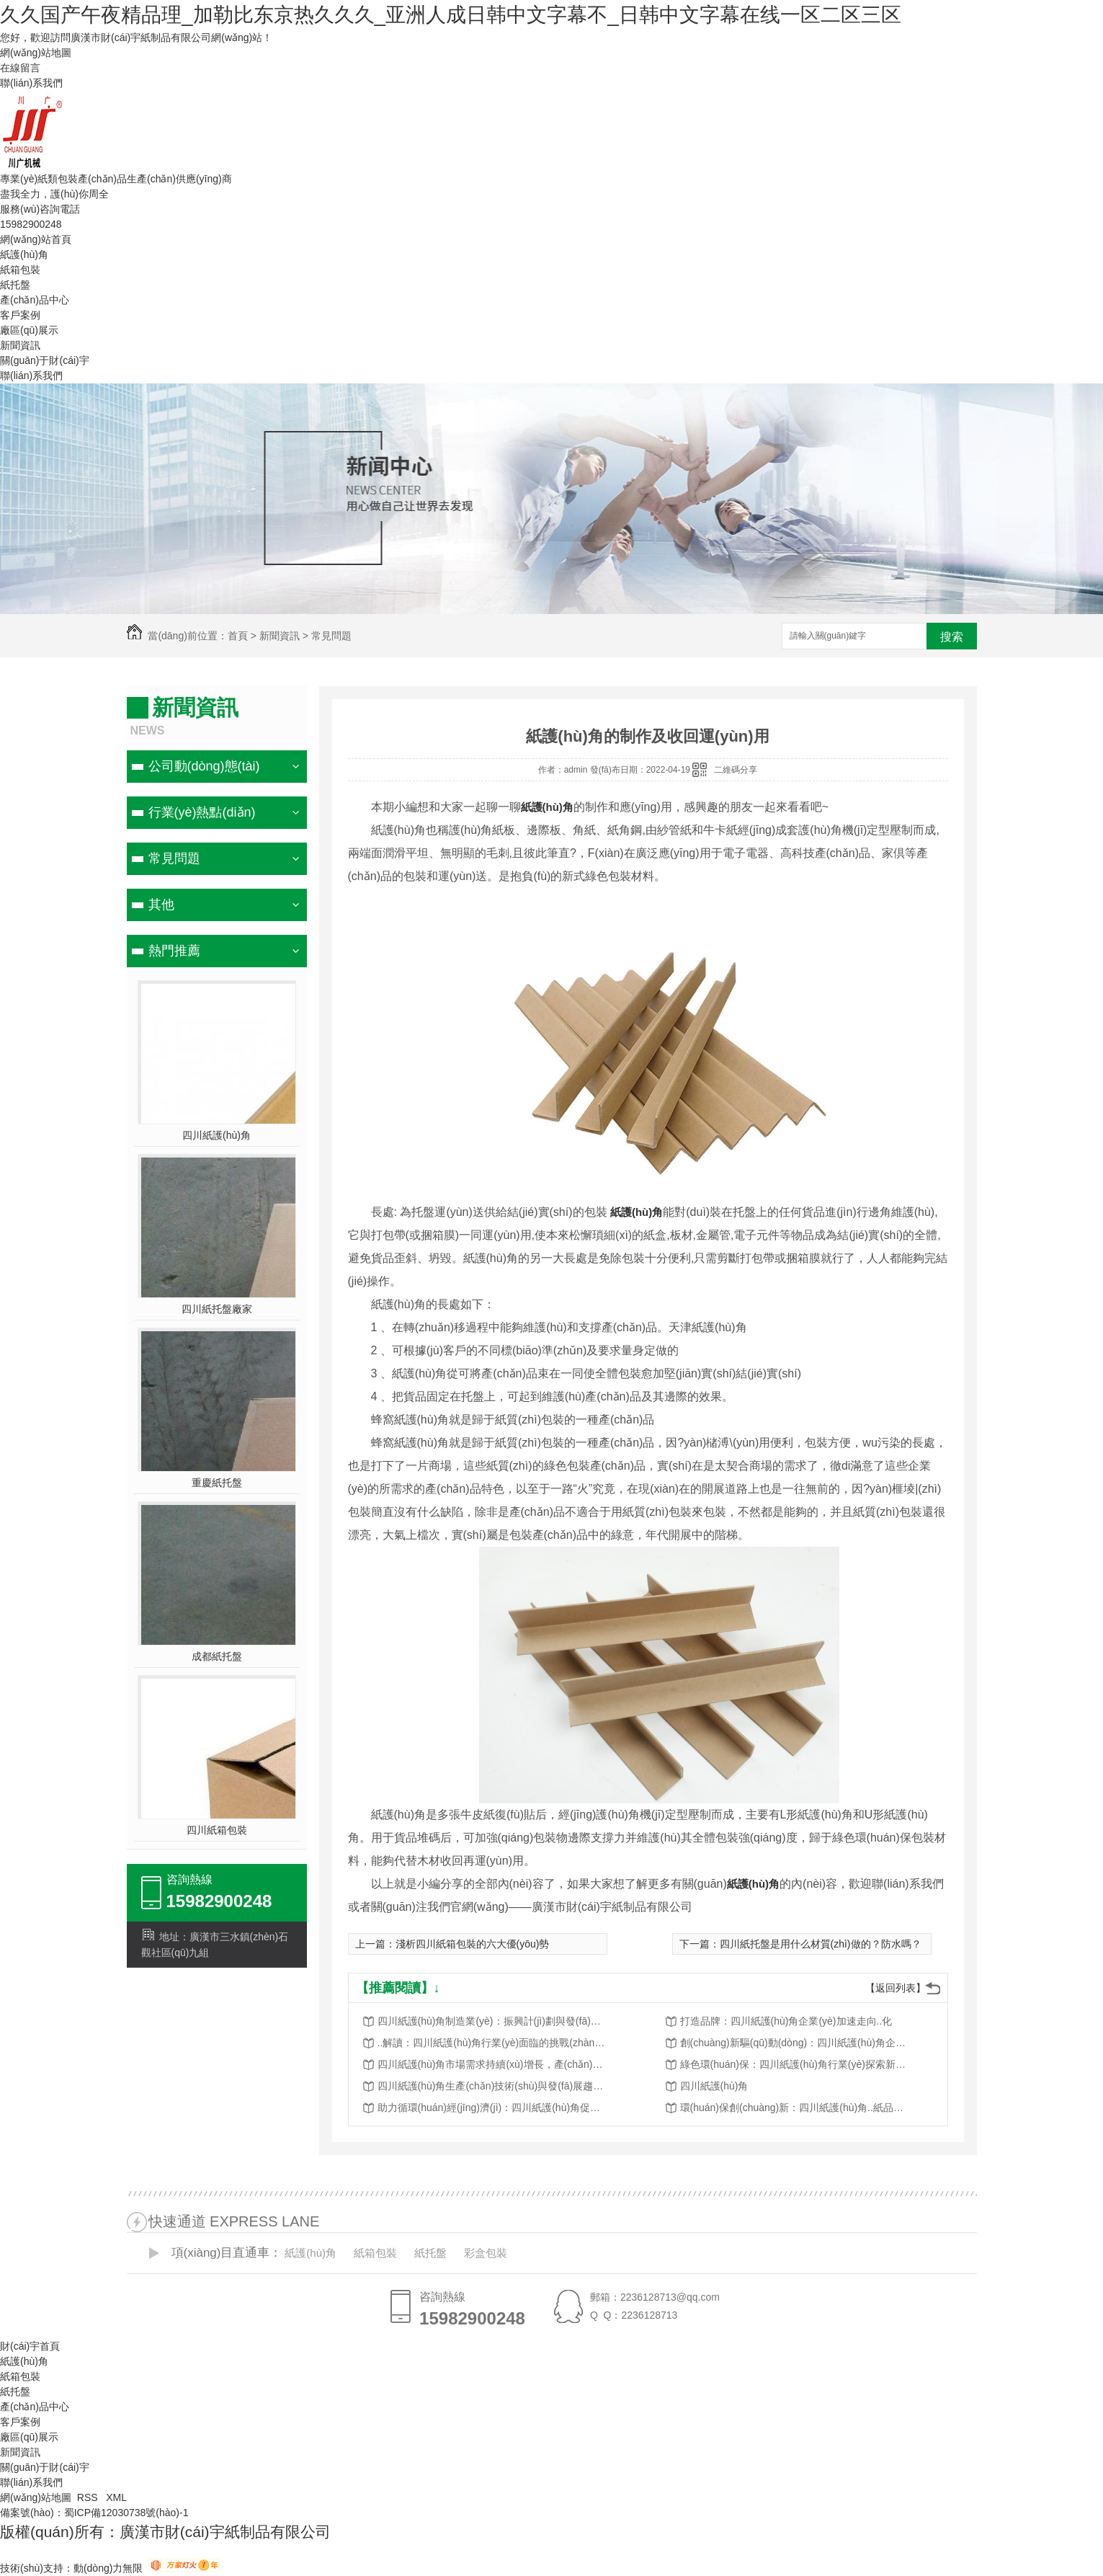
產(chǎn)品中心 (34, 300)
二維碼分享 (735, 770)
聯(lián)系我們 (31, 83)
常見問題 (331, 635)
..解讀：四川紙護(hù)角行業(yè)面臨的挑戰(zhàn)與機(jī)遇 (493, 2042)
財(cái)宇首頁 (30, 2346)
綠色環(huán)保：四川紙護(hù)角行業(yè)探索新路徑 (795, 2064)
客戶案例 (20, 315)
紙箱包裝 (20, 269)
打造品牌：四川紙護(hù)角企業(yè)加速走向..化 (786, 2021)
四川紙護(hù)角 (216, 1135)
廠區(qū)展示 (29, 330)
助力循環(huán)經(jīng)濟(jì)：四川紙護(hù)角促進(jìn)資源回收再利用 (493, 2107)
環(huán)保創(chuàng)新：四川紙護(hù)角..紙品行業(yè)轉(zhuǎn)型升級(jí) (795, 2107)
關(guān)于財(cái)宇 (44, 360)
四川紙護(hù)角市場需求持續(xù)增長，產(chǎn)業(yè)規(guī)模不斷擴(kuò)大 (493, 2064)
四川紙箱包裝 (217, 1830)
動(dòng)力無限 (108, 2568)
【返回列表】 (895, 1988)
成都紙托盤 (217, 1656)
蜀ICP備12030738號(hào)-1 (126, 2512)
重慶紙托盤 (217, 1482)
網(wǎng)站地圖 (35, 52)
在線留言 (20, 68)
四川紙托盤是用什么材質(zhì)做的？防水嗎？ (820, 1944)
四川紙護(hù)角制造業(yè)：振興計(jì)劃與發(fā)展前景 (493, 2021)
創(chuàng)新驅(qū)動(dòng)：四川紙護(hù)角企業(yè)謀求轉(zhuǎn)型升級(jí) (795, 2042)
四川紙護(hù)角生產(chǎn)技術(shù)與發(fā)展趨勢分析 (493, 2086)
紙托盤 (15, 284)
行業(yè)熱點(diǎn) (202, 812)
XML (116, 2497)
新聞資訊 (20, 345)
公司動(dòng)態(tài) (204, 766)
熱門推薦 (174, 950)
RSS (89, 2497)
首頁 (238, 635)
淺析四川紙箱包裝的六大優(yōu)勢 (473, 1944)
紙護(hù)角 (24, 254)
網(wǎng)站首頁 (35, 239)
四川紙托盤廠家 (217, 1309)
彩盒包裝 (485, 2253)
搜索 (951, 637)
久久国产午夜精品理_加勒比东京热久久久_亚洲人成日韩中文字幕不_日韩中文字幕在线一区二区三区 (450, 15)
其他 (161, 904)
